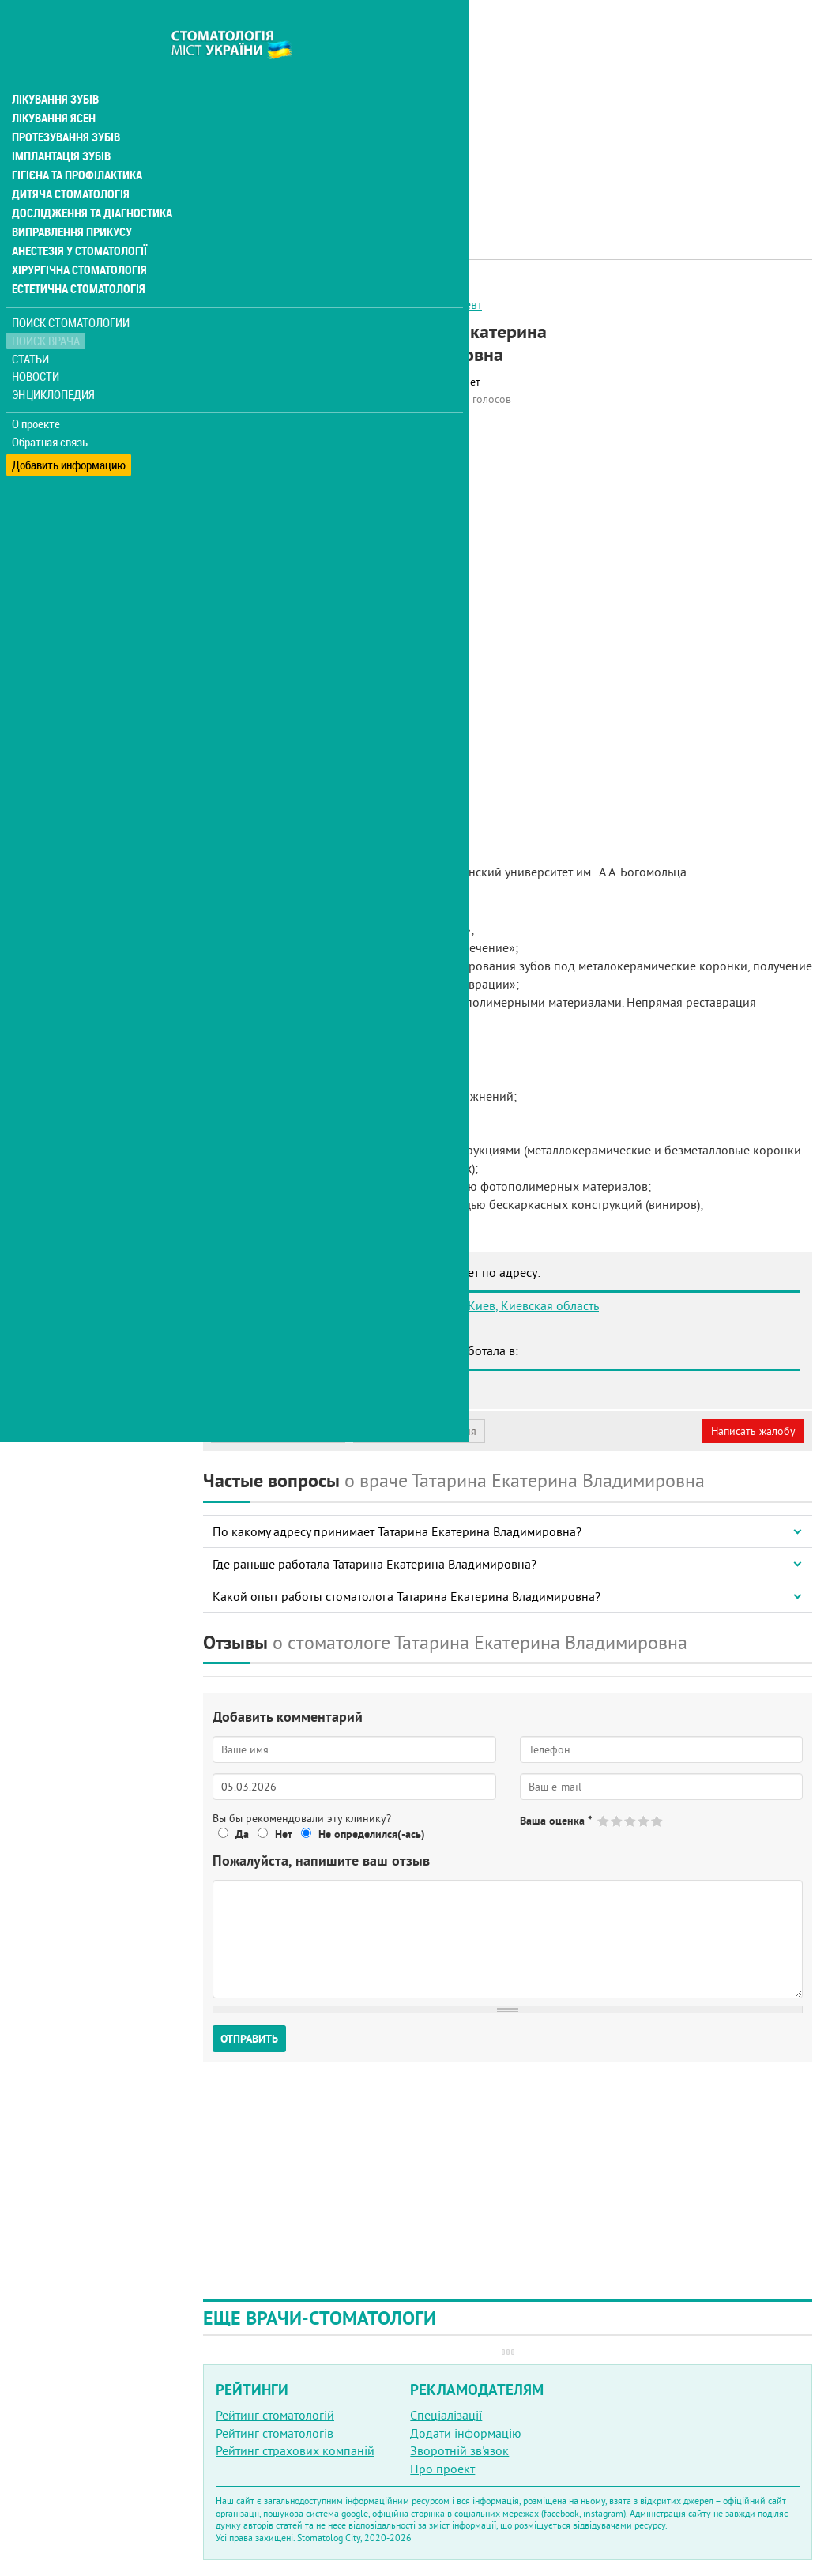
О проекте (36, 391)
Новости (36, 344)
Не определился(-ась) (371, 1834)
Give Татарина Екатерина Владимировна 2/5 (617, 1821)
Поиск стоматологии (70, 289)
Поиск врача (47, 307)
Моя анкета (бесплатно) (278, 1431)
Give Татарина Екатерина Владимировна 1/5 (604, 1821)
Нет (283, 1834)
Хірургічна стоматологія (77, 237)
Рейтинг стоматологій (275, 2415)
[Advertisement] (507, 110)
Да (242, 1834)
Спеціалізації (446, 2415)
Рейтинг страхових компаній (295, 2450)
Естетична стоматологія (75, 256)
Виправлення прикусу (69, 199)
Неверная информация (419, 1431)
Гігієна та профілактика (75, 142)
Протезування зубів (64, 104)
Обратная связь (51, 409)
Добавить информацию (69, 427)
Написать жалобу (753, 1431)
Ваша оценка (556, 1820)
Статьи (32, 325)
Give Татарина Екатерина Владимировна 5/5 (657, 1821)
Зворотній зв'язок (459, 2450)
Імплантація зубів (60, 123)
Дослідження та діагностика (88, 180)
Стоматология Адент (298, 1384)
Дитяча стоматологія (67, 161)
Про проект (442, 2468)
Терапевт (457, 304)
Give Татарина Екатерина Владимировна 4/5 (644, 1821)
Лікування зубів (54, 66)
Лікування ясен (52, 85)
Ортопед (403, 304)
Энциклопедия (54, 361)
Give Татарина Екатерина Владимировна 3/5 (631, 1821)
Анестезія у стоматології (77, 218)
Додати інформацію (465, 2433)
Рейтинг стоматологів (274, 2433)
